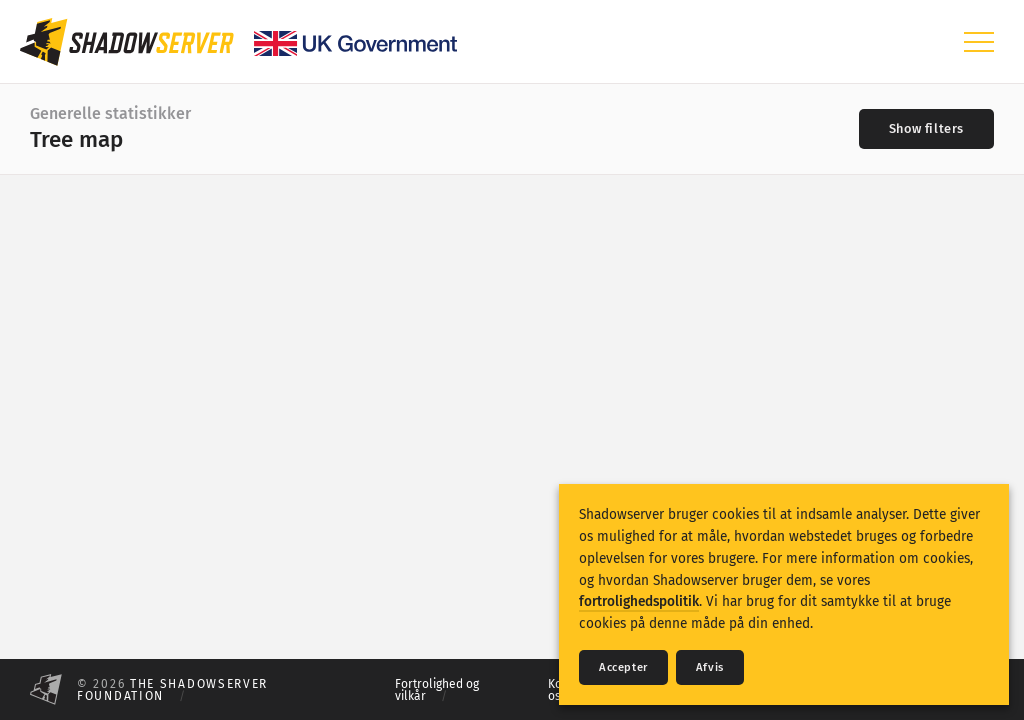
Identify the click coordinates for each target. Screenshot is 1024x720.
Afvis (710, 667)
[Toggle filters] (926, 129)
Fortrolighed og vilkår (437, 690)
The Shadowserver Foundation (172, 690)
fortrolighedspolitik (639, 601)
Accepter (623, 667)
